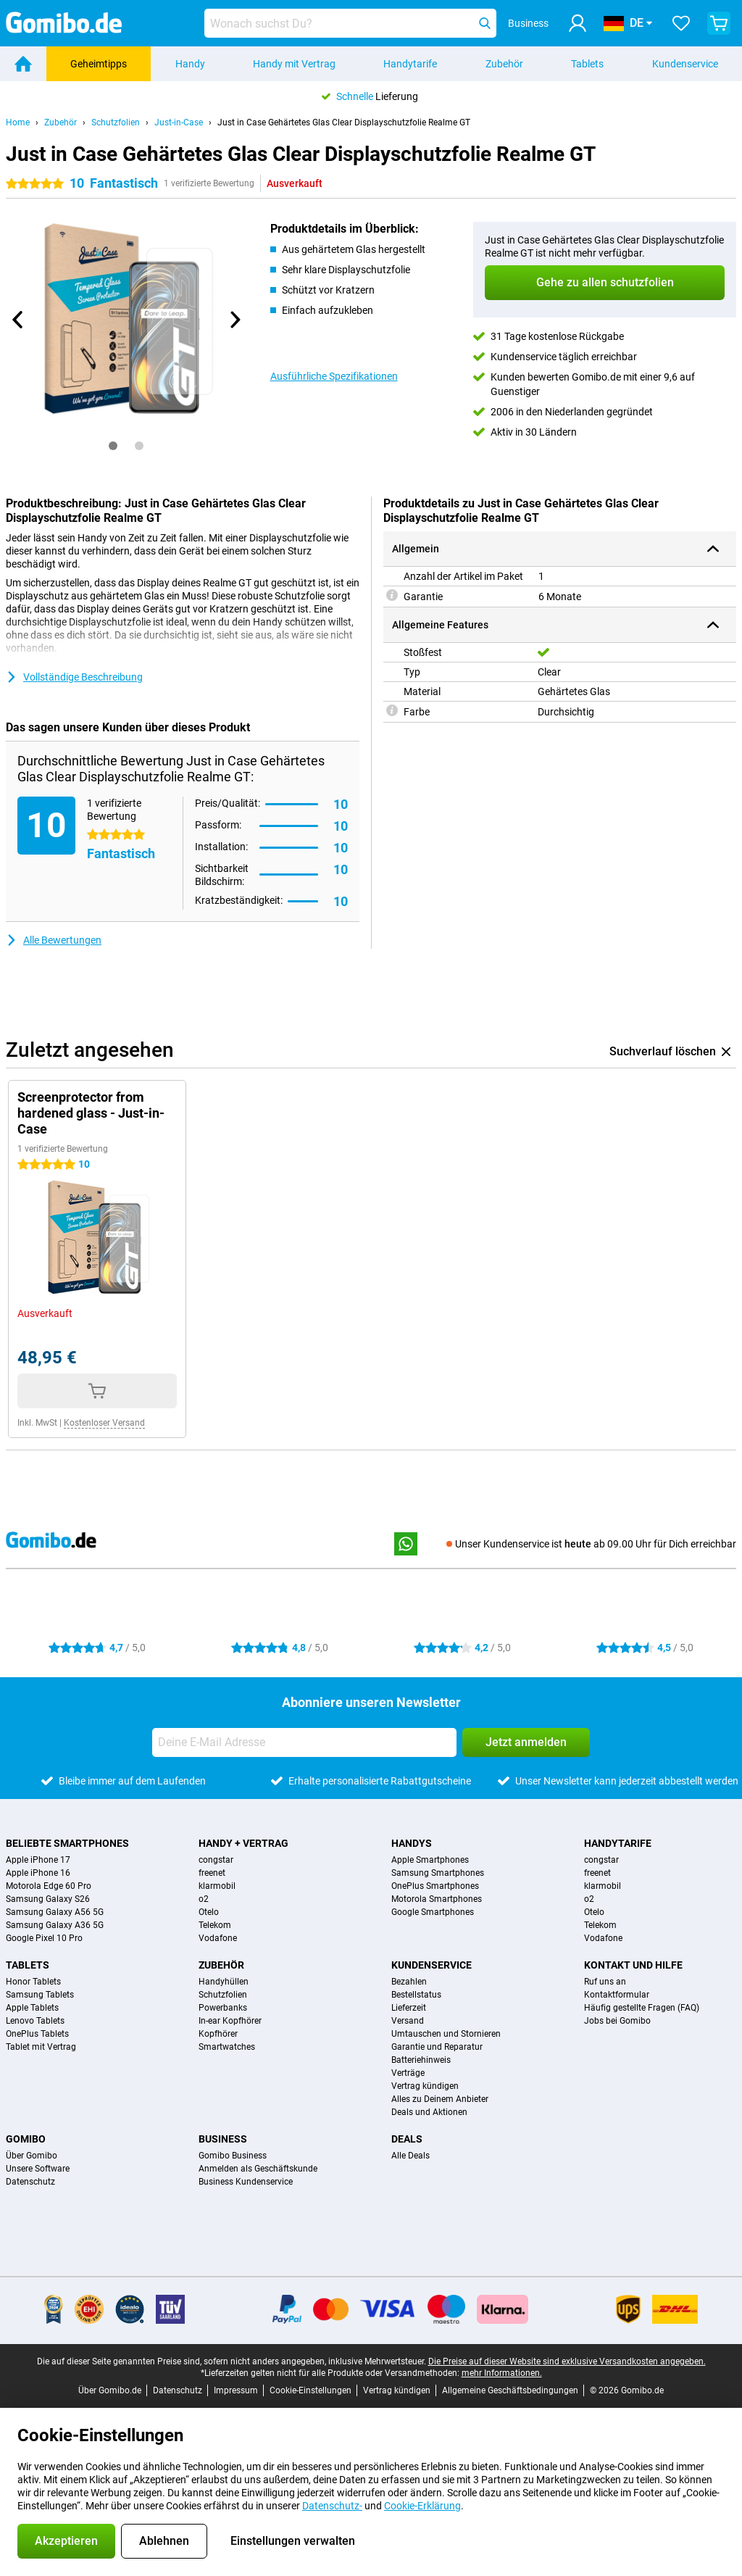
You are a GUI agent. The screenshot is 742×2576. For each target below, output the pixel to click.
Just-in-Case (178, 122)
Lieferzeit (408, 2008)
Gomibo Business (233, 2156)
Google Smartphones (432, 1912)
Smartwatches (227, 2047)
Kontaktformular (616, 1995)
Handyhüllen (224, 1982)
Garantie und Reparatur (437, 2047)
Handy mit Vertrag (294, 64)
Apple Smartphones (430, 1860)
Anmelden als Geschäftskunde (258, 2169)
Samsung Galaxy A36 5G (55, 1925)
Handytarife (410, 64)
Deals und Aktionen (429, 2112)
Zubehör (504, 64)
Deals (406, 2139)
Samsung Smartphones (437, 1873)
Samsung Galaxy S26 (48, 1899)
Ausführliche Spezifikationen (334, 376)
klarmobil (217, 1886)
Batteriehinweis (421, 2060)
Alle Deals (410, 2156)
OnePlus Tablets (37, 2034)
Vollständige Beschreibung (74, 677)
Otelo (209, 1912)
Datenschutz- (332, 2505)
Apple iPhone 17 (38, 1860)
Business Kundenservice (246, 2182)
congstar (216, 1860)
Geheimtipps (98, 64)
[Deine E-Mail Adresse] (304, 1742)
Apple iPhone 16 (38, 1873)
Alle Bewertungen (53, 940)
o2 (204, 1899)
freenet (212, 1873)
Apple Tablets (32, 2008)
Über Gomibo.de (109, 2390)
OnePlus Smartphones (435, 1886)
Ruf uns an (605, 1982)
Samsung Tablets (40, 1995)
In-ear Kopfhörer (230, 2021)
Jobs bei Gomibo (617, 2021)
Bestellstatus (416, 1995)
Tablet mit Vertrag (41, 2047)
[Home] (23, 63)
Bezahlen (409, 1982)
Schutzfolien (115, 122)
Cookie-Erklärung (422, 2505)
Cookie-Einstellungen (310, 2390)
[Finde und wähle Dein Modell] (350, 23)
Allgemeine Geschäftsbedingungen (510, 2390)
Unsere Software (38, 2169)
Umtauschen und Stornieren (446, 2034)
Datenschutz (30, 2182)
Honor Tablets (33, 1982)
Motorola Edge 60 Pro (48, 1886)
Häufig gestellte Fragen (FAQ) (641, 2008)
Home (18, 122)
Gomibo (26, 2139)
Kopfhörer (218, 2034)
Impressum (236, 2390)
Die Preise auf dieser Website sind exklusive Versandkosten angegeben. (567, 2361)
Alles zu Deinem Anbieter (439, 2099)
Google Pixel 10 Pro (44, 1938)
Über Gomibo (31, 2156)
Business (223, 2139)
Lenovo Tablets (35, 2021)
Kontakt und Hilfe (633, 1965)
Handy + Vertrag (243, 1843)
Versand (407, 2021)
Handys (411, 1843)
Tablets (587, 64)
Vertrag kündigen (425, 2086)
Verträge (408, 2073)
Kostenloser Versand (104, 1423)
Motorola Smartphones (436, 1899)
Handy (190, 64)
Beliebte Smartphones (67, 1843)
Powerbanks (223, 2008)
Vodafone (218, 1938)
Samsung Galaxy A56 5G (55, 1912)
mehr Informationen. (502, 2373)
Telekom (215, 1925)
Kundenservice (685, 64)
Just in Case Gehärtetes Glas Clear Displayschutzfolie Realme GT (343, 122)
